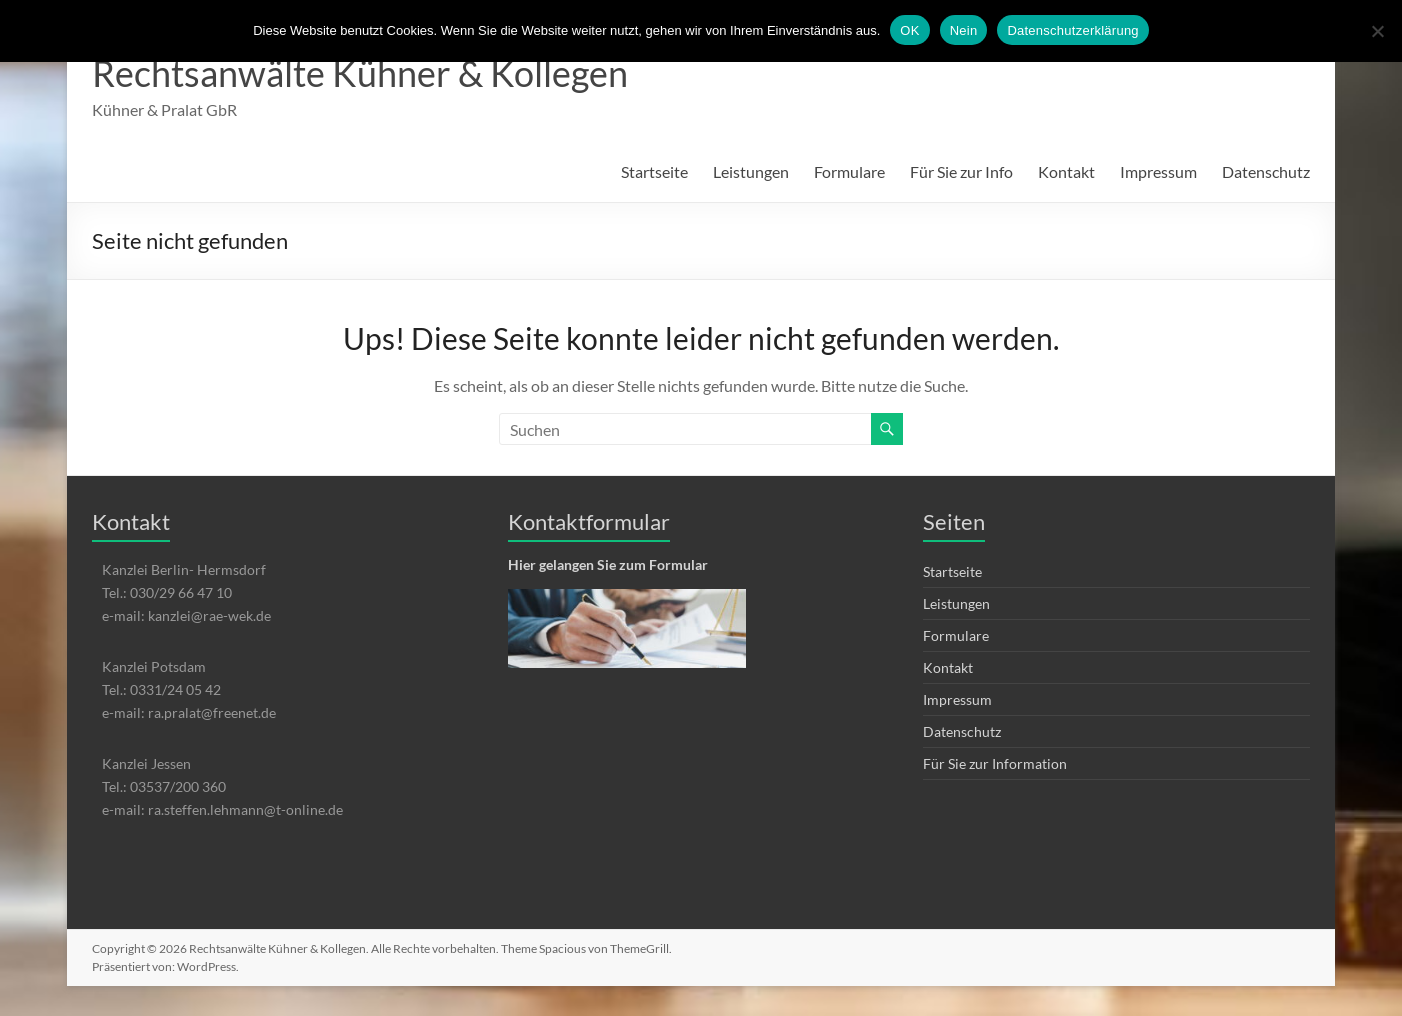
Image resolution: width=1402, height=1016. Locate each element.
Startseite (654, 171)
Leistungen (751, 171)
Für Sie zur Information (995, 763)
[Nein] (1377, 31)
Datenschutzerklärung (1072, 30)
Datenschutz (1266, 171)
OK (909, 30)
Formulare (849, 171)
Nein (964, 30)
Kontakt (1066, 171)
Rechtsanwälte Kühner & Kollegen (360, 73)
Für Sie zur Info (961, 171)
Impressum (1158, 171)
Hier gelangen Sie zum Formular (608, 564)
